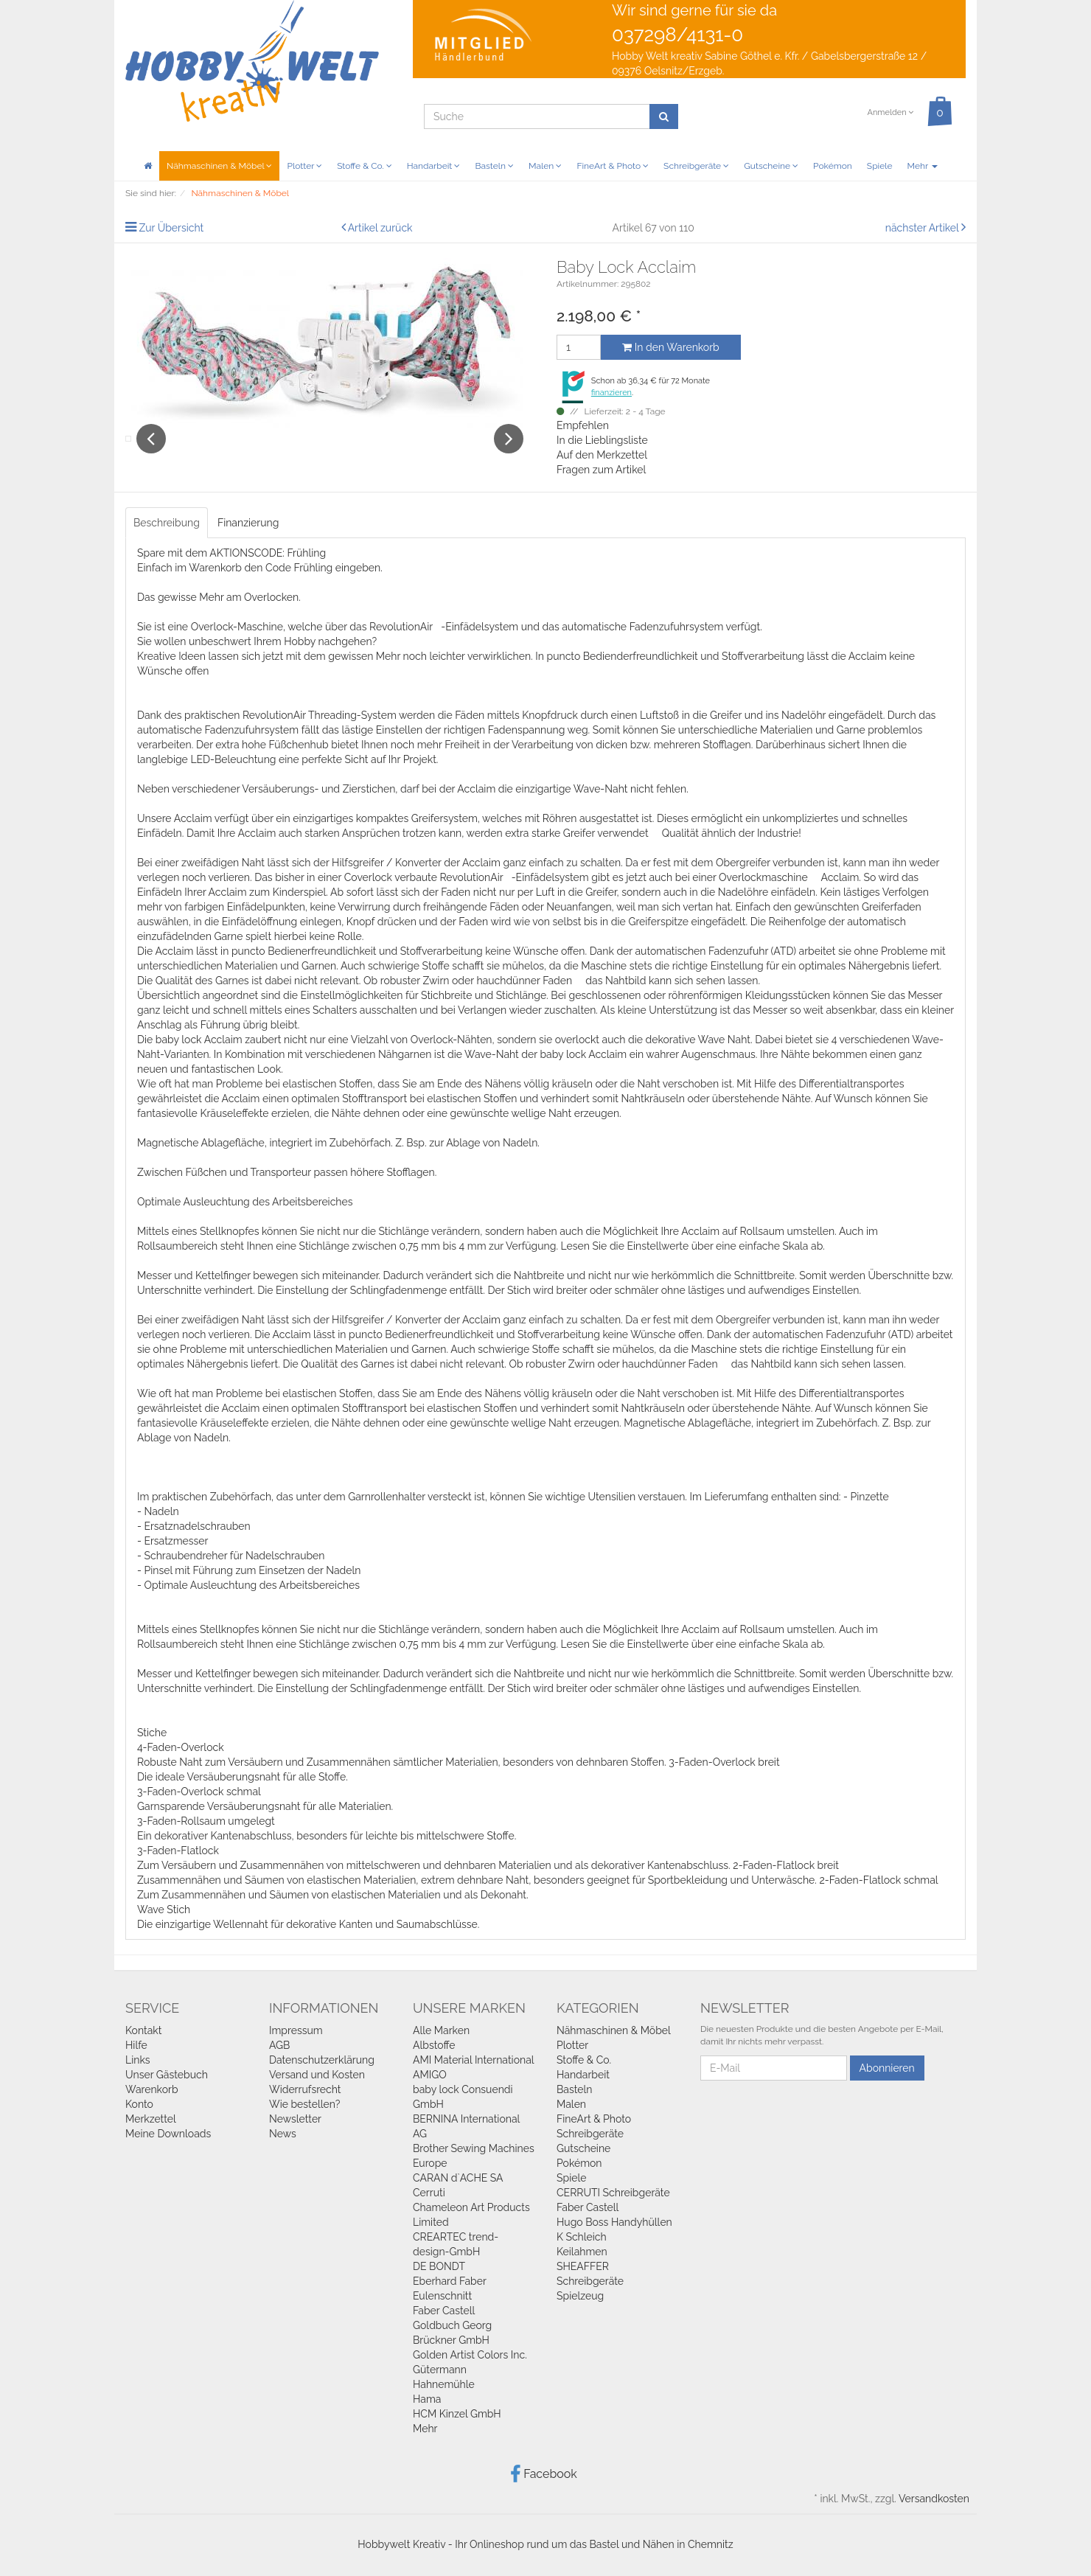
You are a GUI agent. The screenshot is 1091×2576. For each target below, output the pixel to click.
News (282, 2136)
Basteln (494, 166)
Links (137, 2062)
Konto (139, 2106)
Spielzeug (580, 2298)
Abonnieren (887, 2070)
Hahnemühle (444, 2386)
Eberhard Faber (450, 2283)
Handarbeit (434, 166)
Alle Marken (441, 2033)
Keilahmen (582, 2254)
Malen (545, 166)
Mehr (922, 166)
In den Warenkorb (670, 347)
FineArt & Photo (612, 166)
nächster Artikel (923, 228)
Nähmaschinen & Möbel (219, 166)
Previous (151, 455)
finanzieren (611, 392)
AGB (279, 2047)
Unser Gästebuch (166, 2077)
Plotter (304, 166)
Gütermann (440, 2372)
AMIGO (430, 2077)
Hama (427, 2401)
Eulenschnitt (442, 2298)
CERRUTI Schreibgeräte (613, 2195)
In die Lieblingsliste (602, 440)
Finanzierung (248, 526)
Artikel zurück (380, 228)
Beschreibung (166, 526)
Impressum (296, 2033)
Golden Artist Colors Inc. (470, 2357)
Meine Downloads (168, 2136)
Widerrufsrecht (305, 2092)
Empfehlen (583, 425)
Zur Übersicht (171, 228)
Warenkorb (151, 2092)
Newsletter (295, 2121)
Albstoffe (434, 2047)
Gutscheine (771, 166)
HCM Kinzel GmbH (457, 2416)
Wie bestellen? (304, 2106)
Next (508, 455)
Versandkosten (934, 2501)
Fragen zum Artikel (601, 470)
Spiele (880, 166)
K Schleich (582, 2239)
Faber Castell (444, 2313)
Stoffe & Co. (364, 166)
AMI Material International (473, 2062)
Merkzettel (150, 2121)
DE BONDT (439, 2268)
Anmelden (890, 112)
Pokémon (832, 166)
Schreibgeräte (696, 166)
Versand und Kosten (317, 2077)
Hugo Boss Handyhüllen (614, 2224)
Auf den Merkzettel (602, 455)
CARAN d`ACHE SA (458, 2180)
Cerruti (429, 2195)
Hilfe (136, 2047)
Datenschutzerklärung (321, 2062)
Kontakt (143, 2033)
